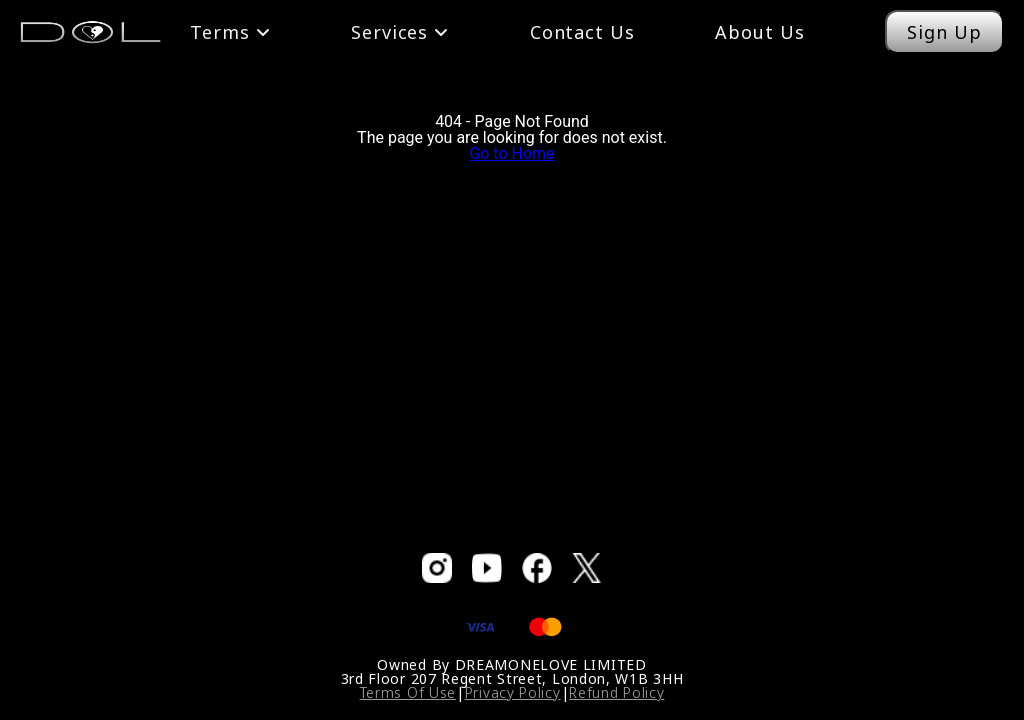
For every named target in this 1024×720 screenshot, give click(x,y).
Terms (230, 32)
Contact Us (582, 32)
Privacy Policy (513, 692)
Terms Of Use (408, 692)
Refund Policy (616, 692)
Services (400, 32)
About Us (759, 32)
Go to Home (511, 153)
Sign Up (944, 32)
